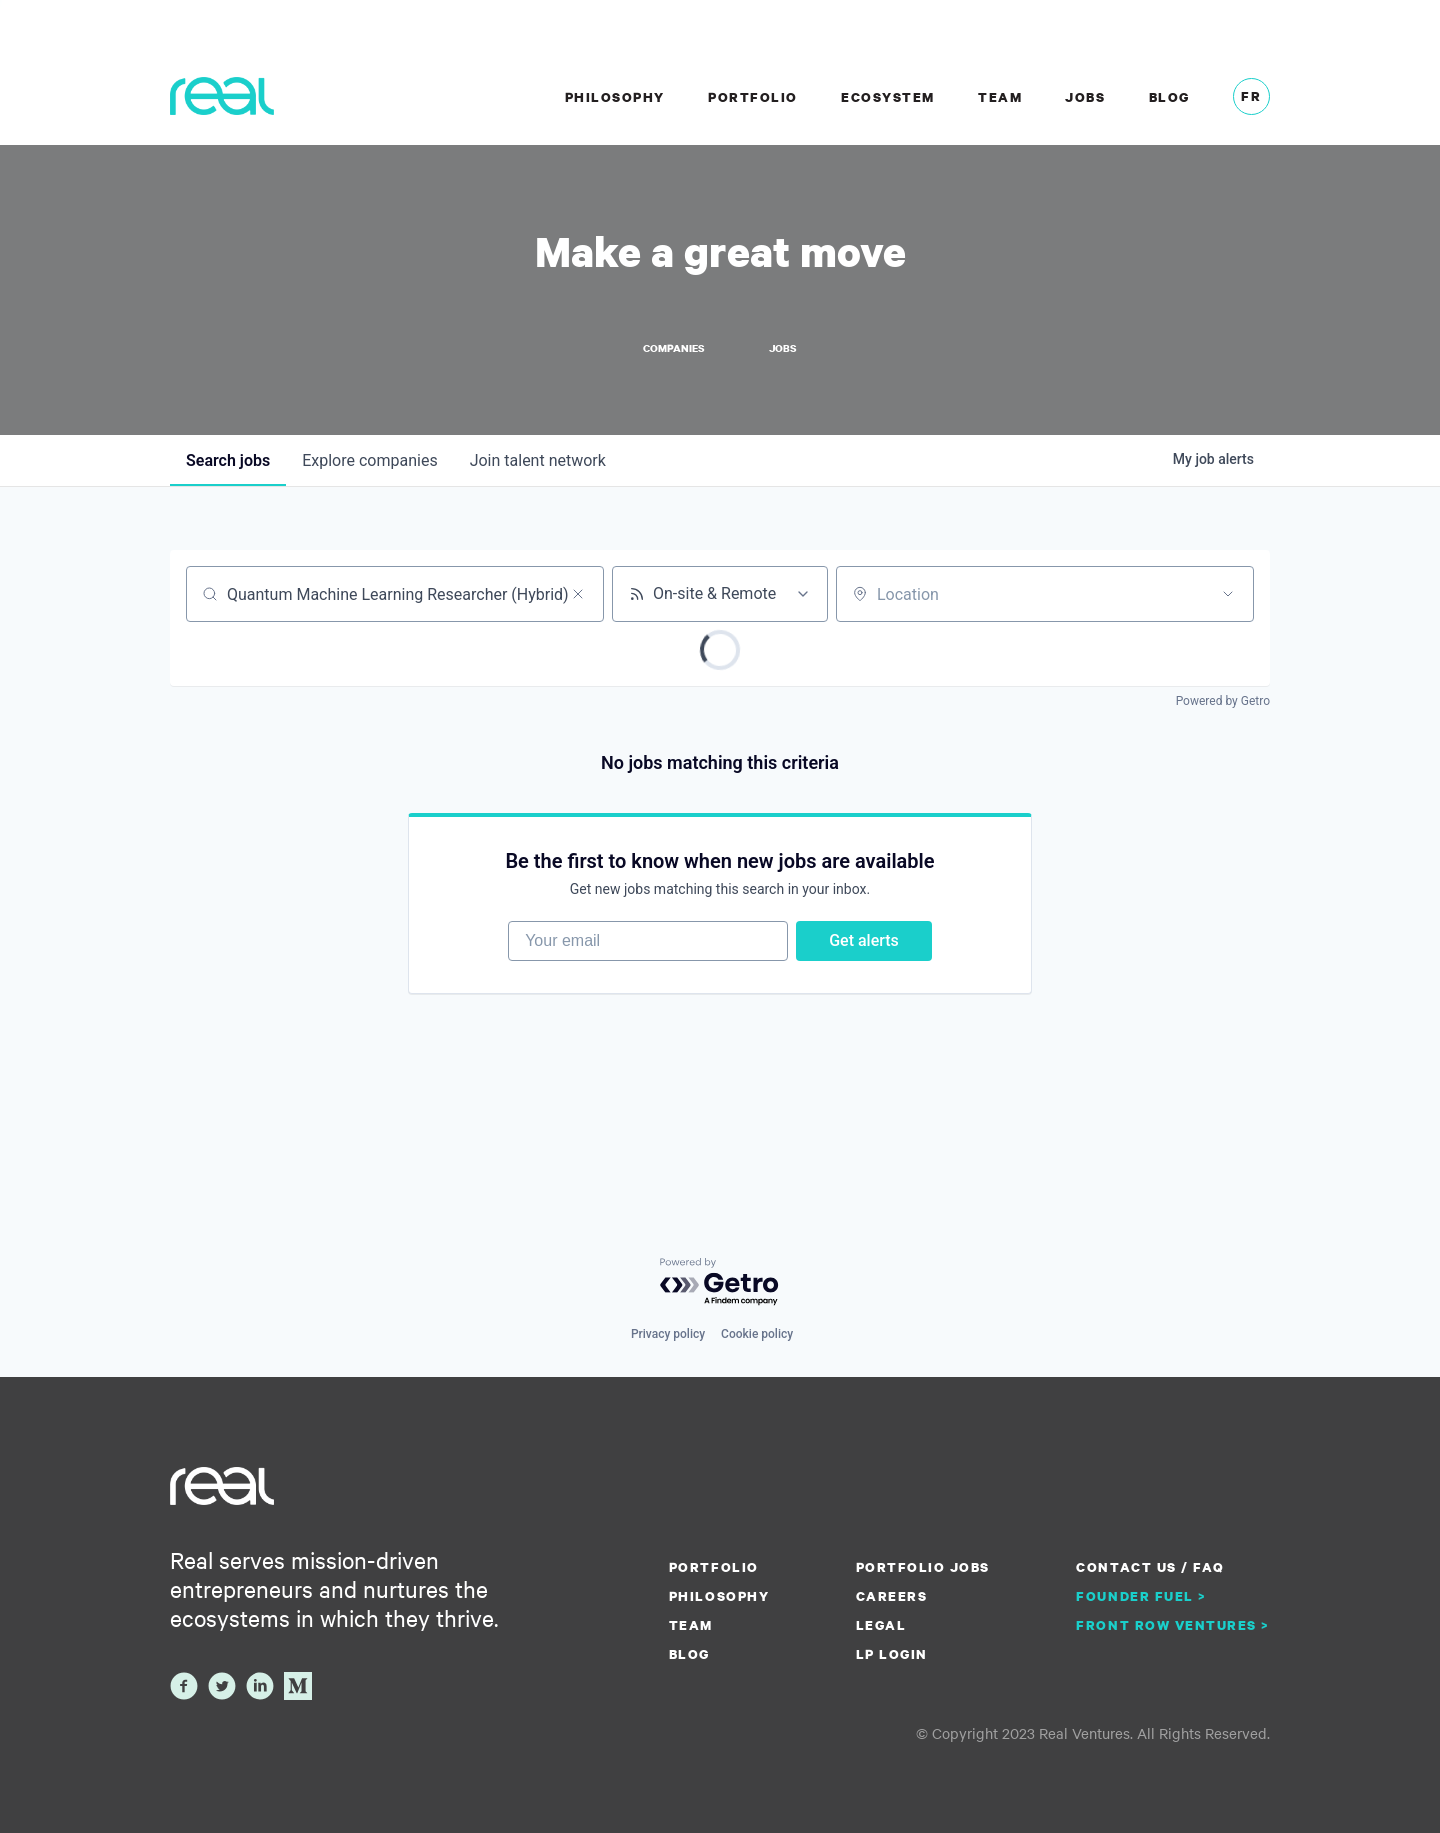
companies (369, 460)
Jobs (1085, 97)
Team (1000, 97)
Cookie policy (757, 1334)
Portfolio (753, 97)
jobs (228, 460)
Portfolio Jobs (923, 1567)
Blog (1169, 97)
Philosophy (615, 97)
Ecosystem (888, 97)
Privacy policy (668, 1334)
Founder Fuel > (1141, 1596)
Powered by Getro (1223, 701)
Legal (881, 1625)
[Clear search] (578, 594)
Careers (892, 1596)
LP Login (892, 1654)
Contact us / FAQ (1150, 1567)
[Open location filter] (1228, 594)
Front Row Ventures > (1173, 1625)
